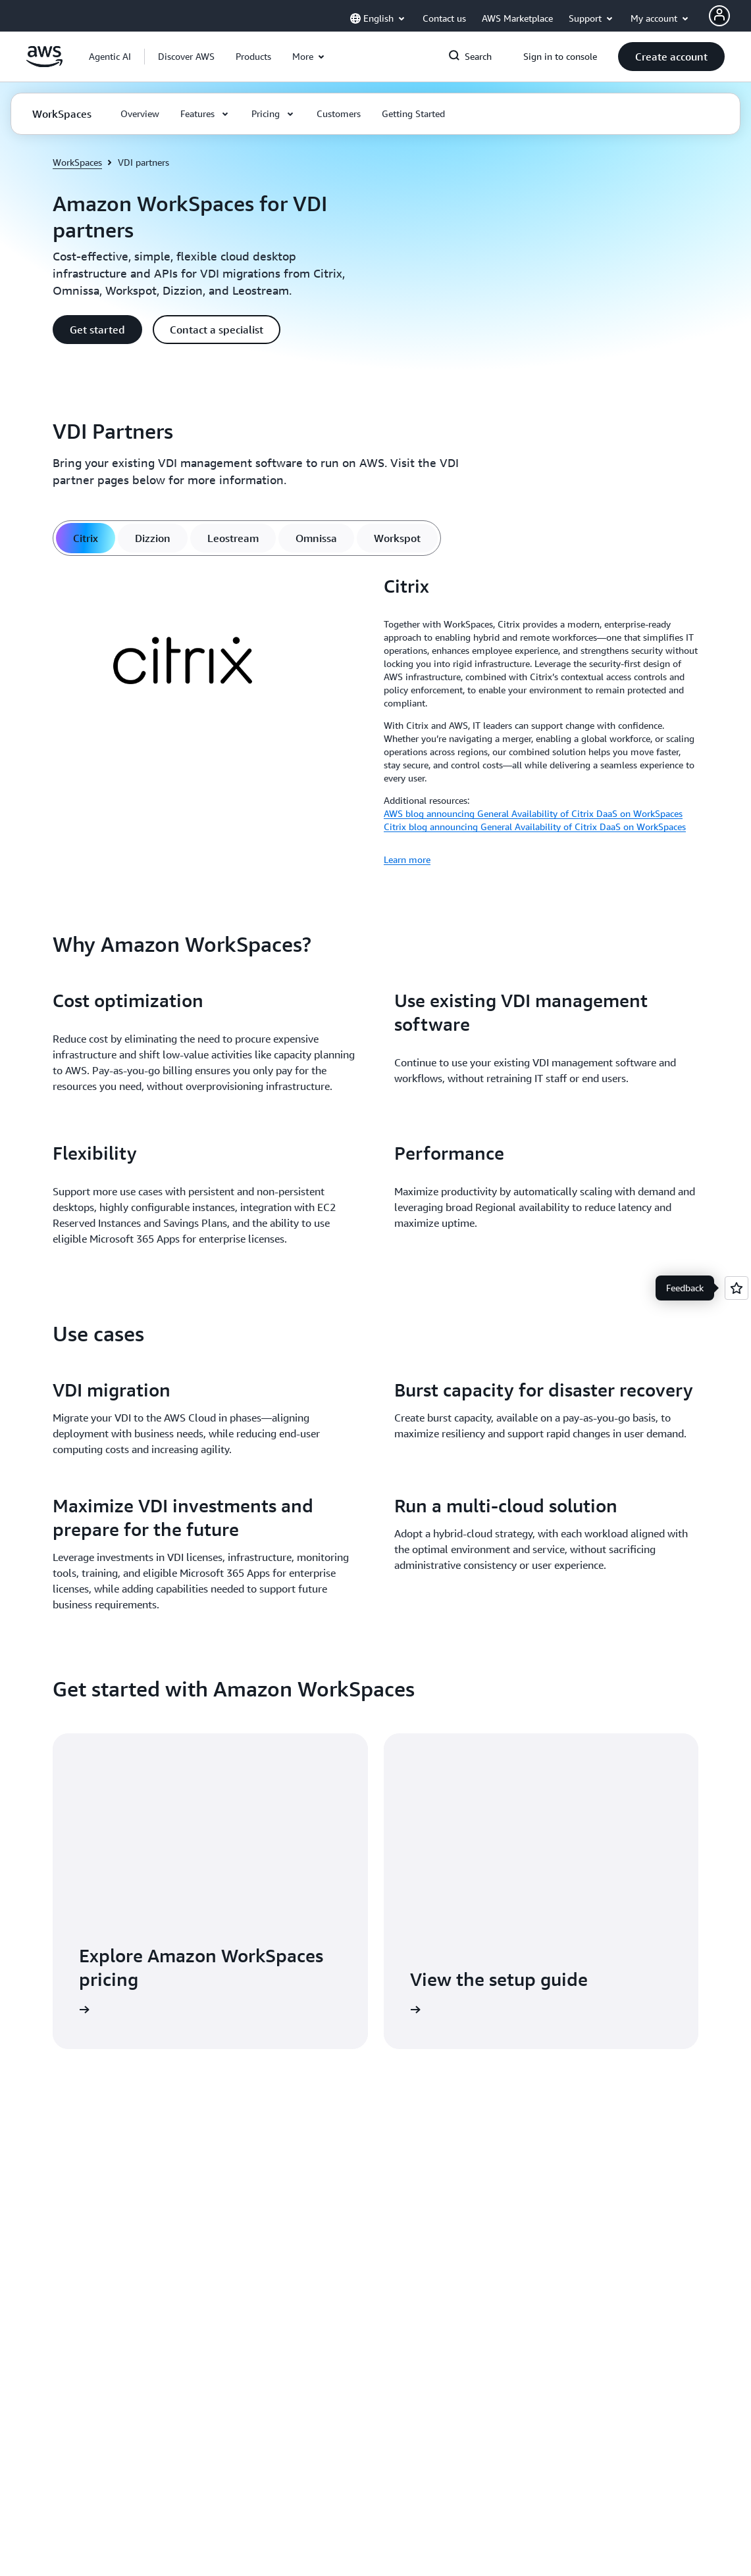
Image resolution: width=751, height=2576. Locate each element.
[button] (186, 56)
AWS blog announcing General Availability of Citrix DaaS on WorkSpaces (533, 813)
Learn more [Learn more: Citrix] (407, 859)
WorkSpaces (77, 162)
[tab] (85, 538)
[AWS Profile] (719, 15)
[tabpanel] (375, 721)
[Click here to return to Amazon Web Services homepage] (44, 64)
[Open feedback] (736, 1288)
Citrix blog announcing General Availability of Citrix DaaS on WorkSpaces (535, 826)
